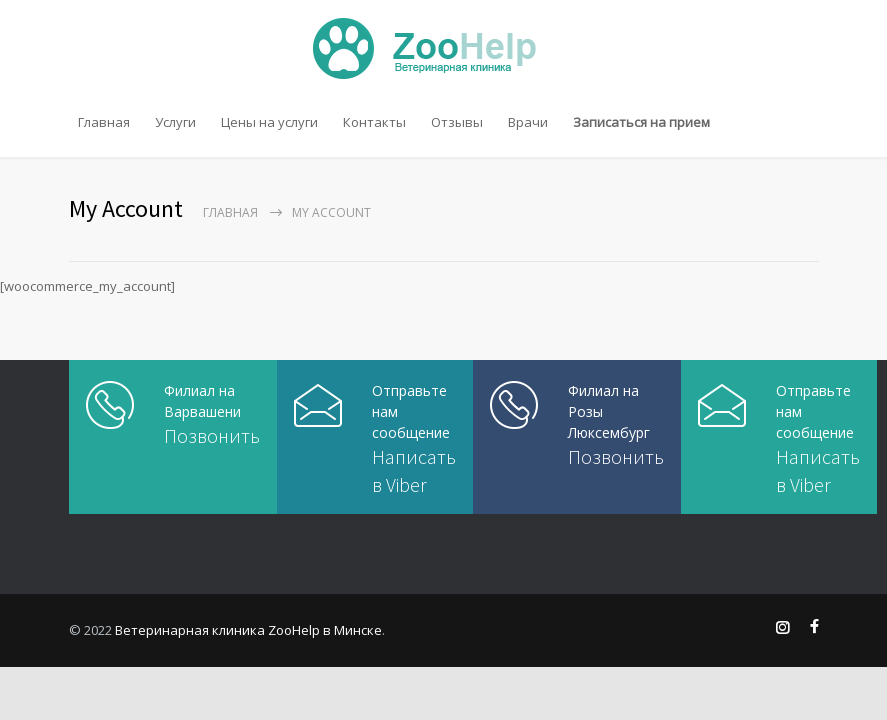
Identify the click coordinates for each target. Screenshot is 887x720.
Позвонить (212, 435)
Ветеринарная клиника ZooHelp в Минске (248, 630)
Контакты (374, 122)
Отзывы (457, 122)
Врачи (528, 122)
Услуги (175, 122)
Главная (104, 122)
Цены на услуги (269, 122)
